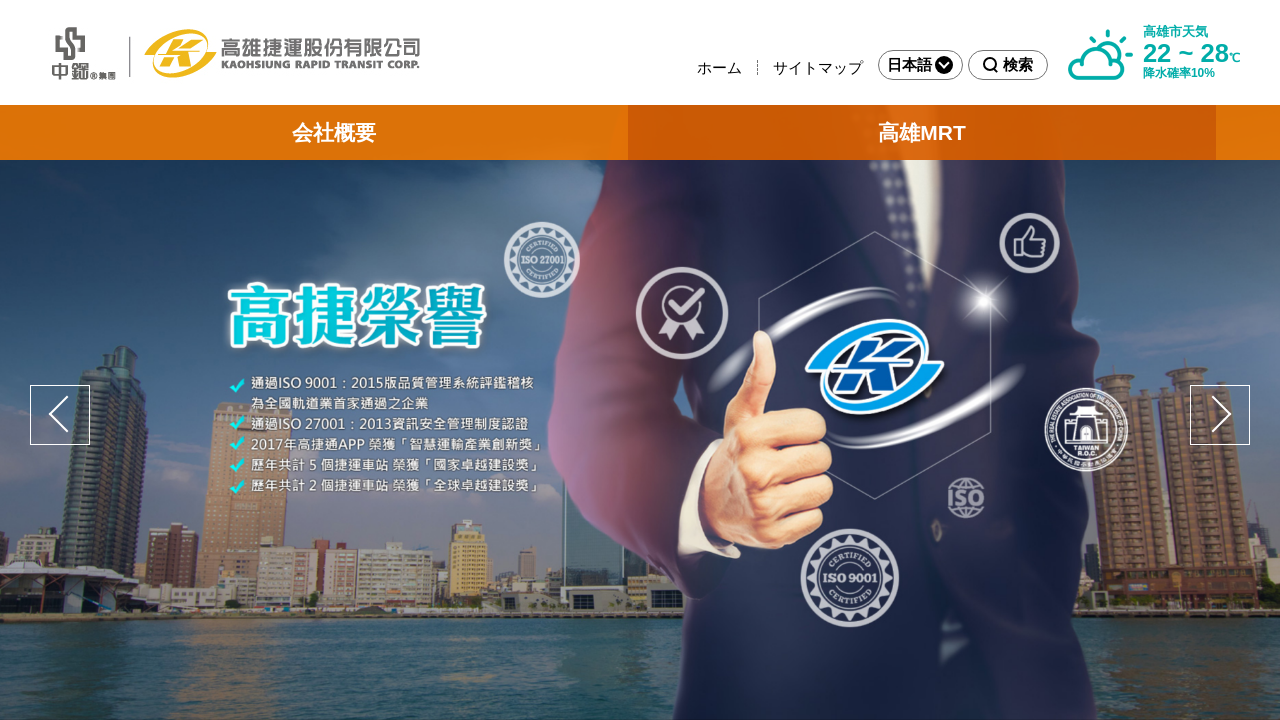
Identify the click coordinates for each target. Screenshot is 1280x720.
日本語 (920, 65)
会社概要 (334, 132)
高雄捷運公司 (230, 52)
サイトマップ (818, 67)
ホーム (719, 67)
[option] (640, 412)
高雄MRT (922, 132)
